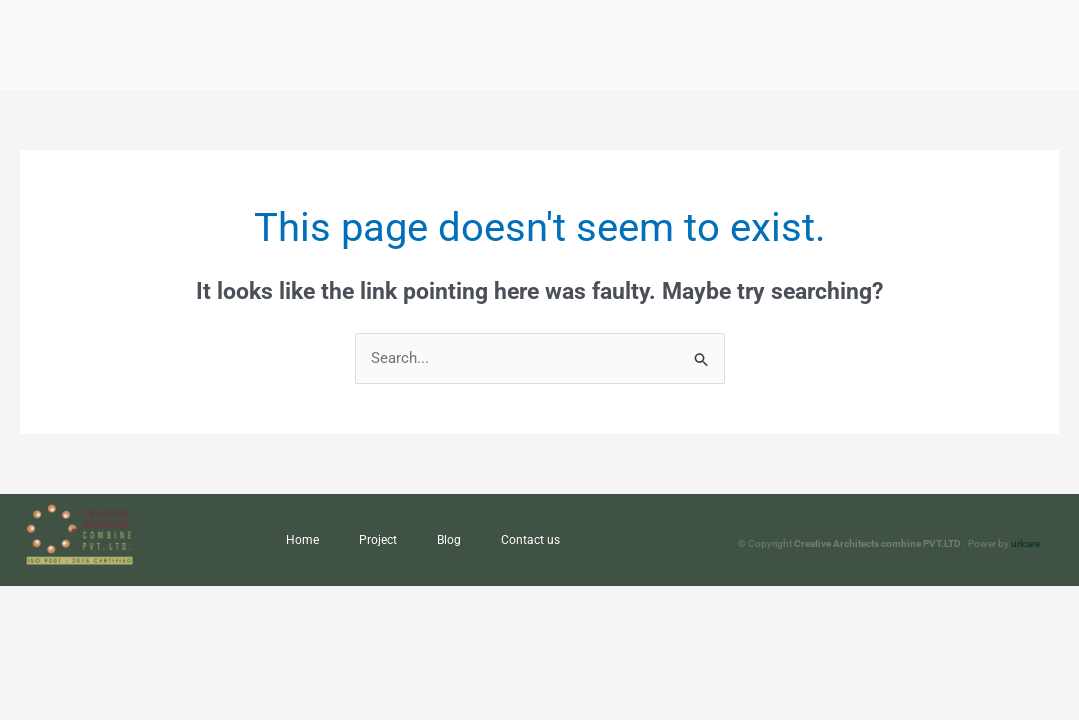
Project (378, 540)
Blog (449, 540)
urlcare (1025, 543)
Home (302, 540)
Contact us (530, 540)
